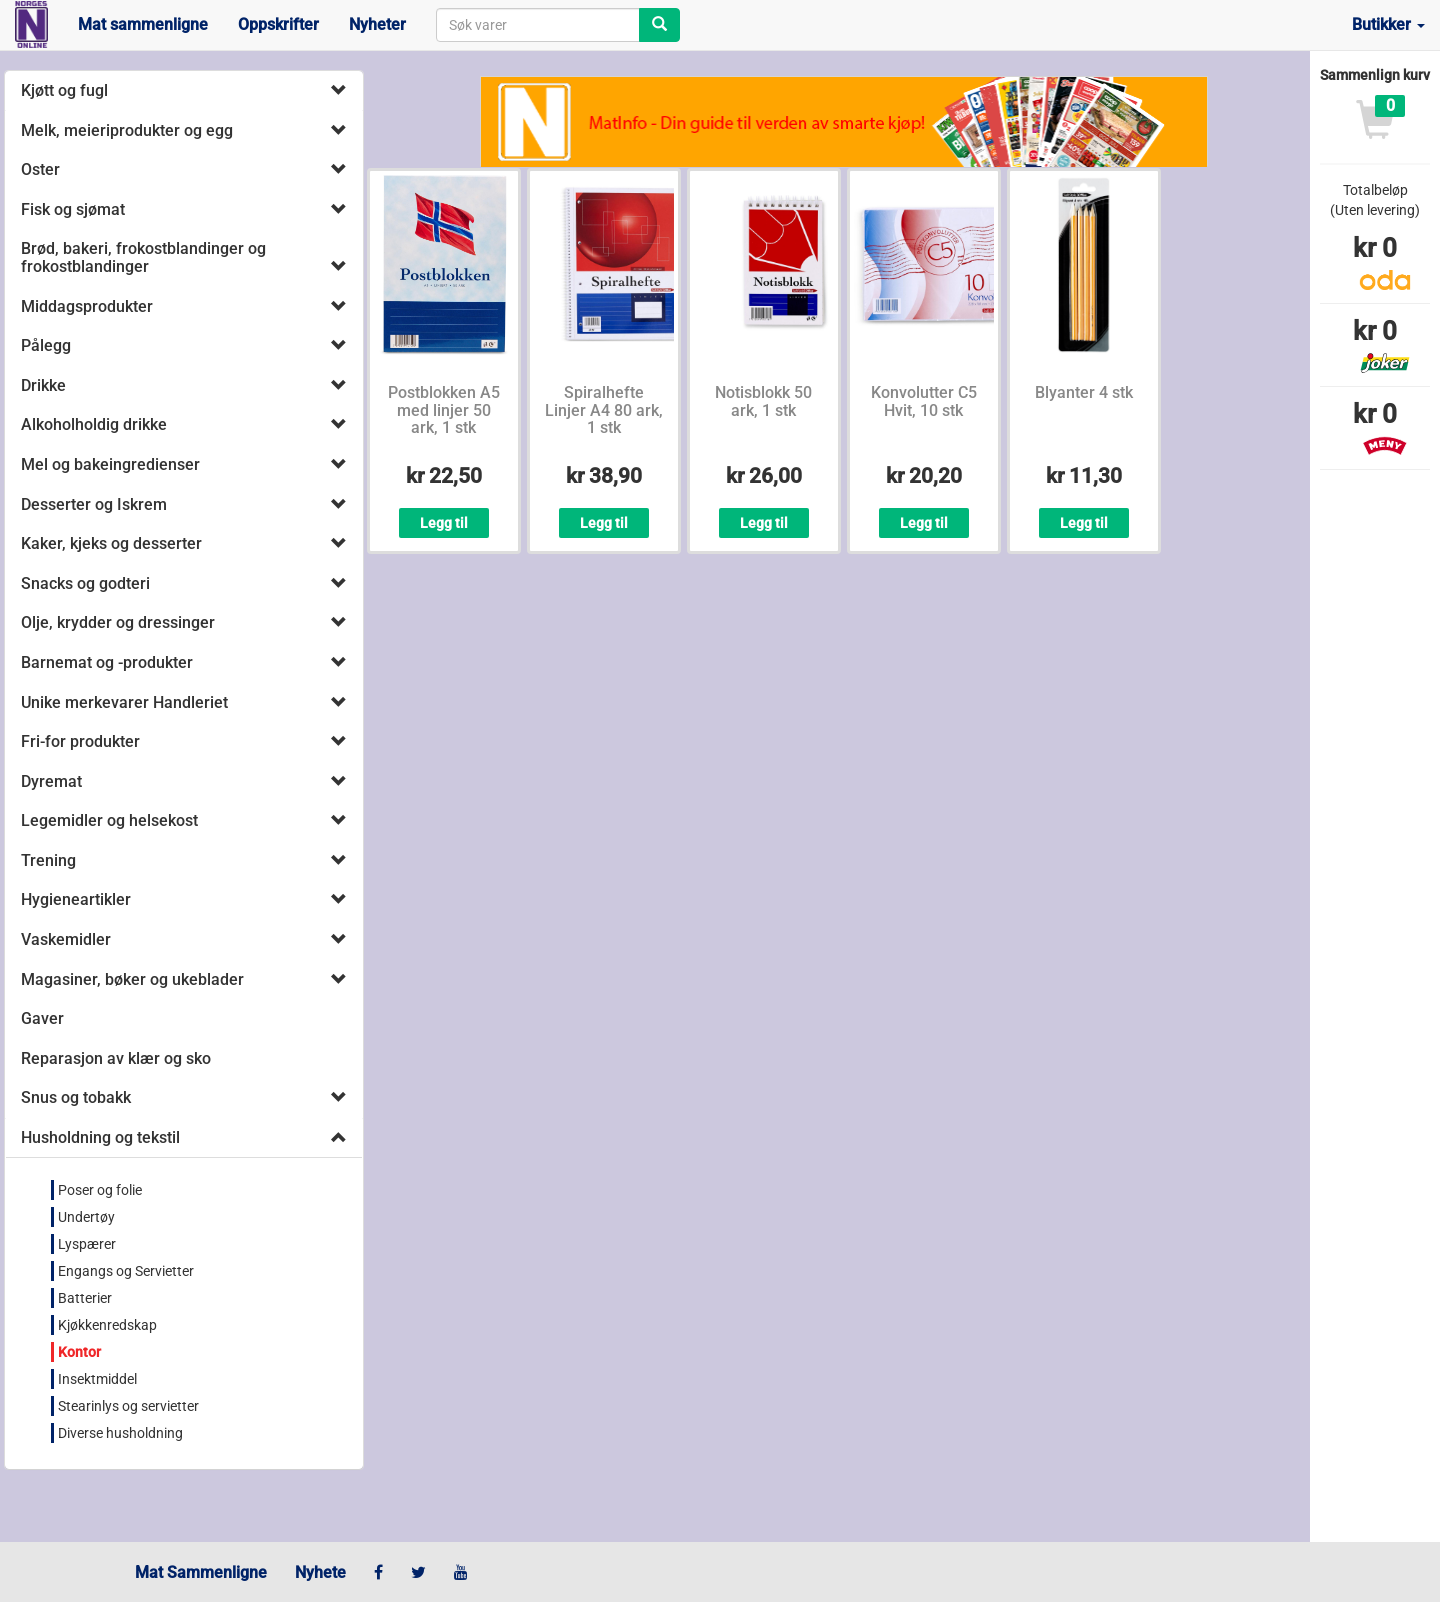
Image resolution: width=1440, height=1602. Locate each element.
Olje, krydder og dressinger (118, 622)
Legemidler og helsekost (109, 820)
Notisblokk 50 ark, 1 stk (763, 401)
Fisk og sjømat (73, 209)
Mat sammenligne (143, 24)
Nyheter (377, 24)
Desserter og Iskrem (94, 504)
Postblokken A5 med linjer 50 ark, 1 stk (444, 410)
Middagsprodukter (87, 306)
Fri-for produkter (80, 741)
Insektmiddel (97, 1379)
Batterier (85, 1298)
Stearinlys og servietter (128, 1406)
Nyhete (320, 1572)
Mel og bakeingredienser (110, 464)
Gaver (42, 1018)
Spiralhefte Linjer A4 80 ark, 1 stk (604, 410)
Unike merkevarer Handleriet (124, 702)
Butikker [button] (1388, 24)
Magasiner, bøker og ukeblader (132, 979)
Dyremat (51, 781)
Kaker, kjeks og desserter (111, 543)
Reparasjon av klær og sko (116, 1058)
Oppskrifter (278, 24)
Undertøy (86, 1217)
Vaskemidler (66, 939)
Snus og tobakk (76, 1097)
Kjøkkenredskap (107, 1325)
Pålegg (46, 345)
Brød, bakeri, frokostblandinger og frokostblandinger (143, 257)
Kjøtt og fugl (64, 90)
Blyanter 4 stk (1084, 392)
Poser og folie (100, 1190)
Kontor (79, 1352)
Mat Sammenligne (201, 1572)
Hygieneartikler (76, 899)
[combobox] (538, 25)
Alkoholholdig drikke (94, 424)
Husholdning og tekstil (100, 1137)
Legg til (444, 523)
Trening (48, 860)
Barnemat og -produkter (107, 662)
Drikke (43, 385)
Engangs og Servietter (126, 1271)
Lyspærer (87, 1244)
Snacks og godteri (85, 583)
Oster (40, 169)
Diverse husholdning (120, 1433)
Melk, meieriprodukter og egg (127, 130)
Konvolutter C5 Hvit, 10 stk (924, 401)
